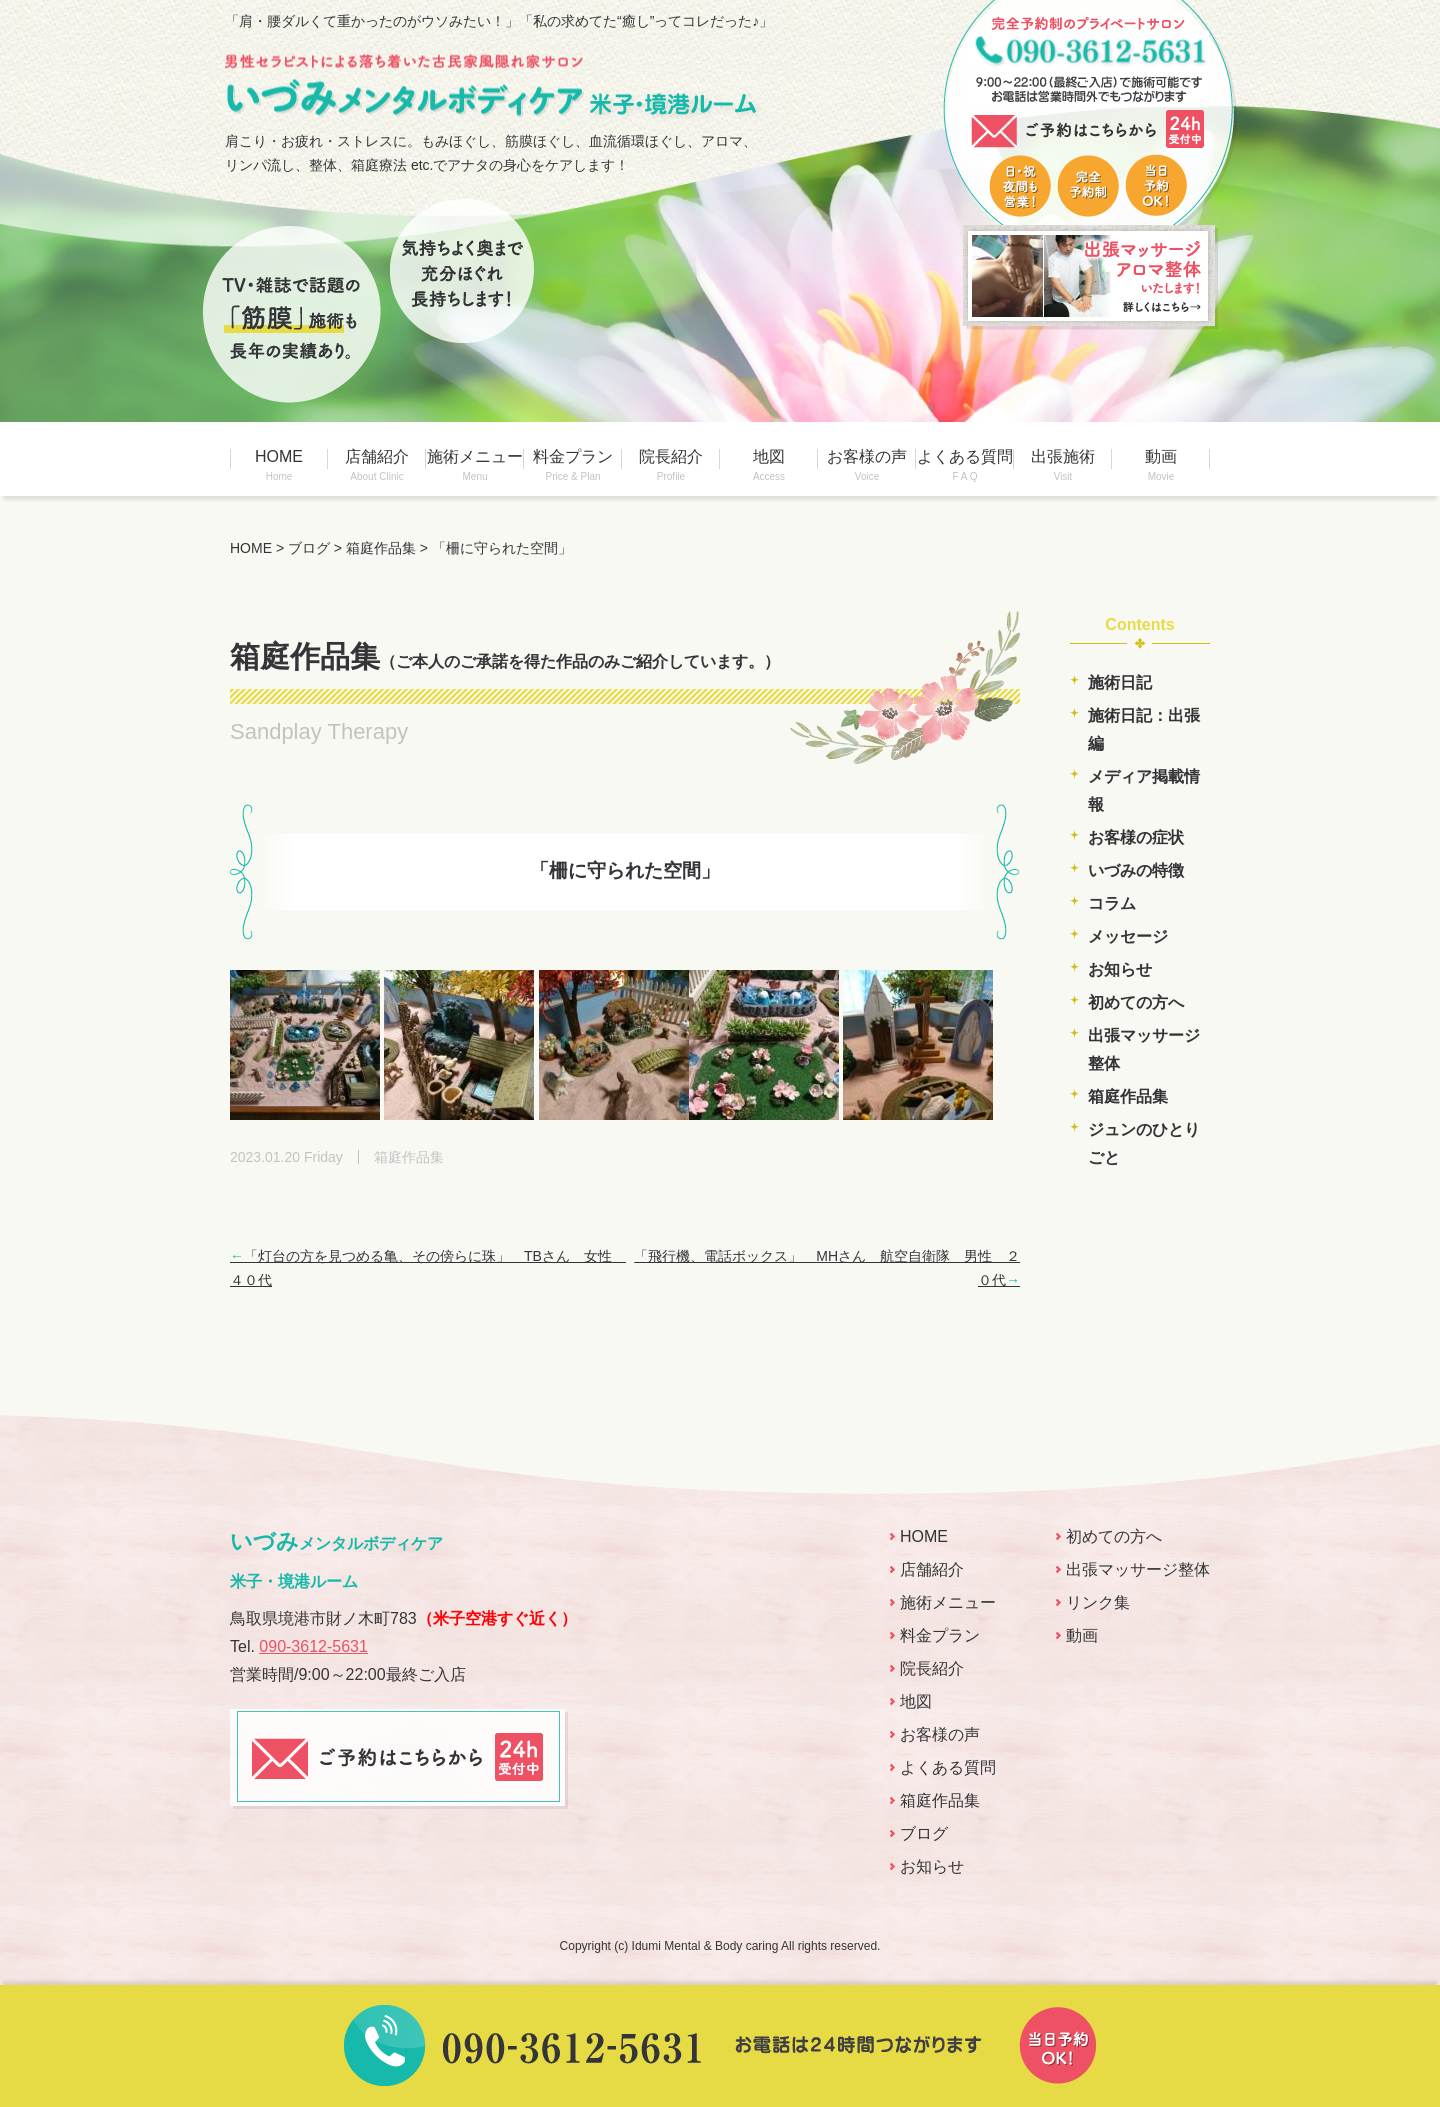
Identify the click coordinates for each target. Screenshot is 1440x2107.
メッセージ (1128, 936)
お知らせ (1120, 969)
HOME (279, 465)
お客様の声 (867, 465)
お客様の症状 (1136, 837)
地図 (769, 465)
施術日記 (1120, 682)
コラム (1112, 903)
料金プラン (573, 465)
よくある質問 (965, 465)
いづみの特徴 (1136, 870)
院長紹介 (671, 465)
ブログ (924, 1833)
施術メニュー (475, 465)
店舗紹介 (377, 465)
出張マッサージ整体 (1138, 1569)
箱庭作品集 (1128, 1096)
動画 (1161, 465)
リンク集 (1098, 1602)
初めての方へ (1136, 1002)
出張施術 (1063, 465)
